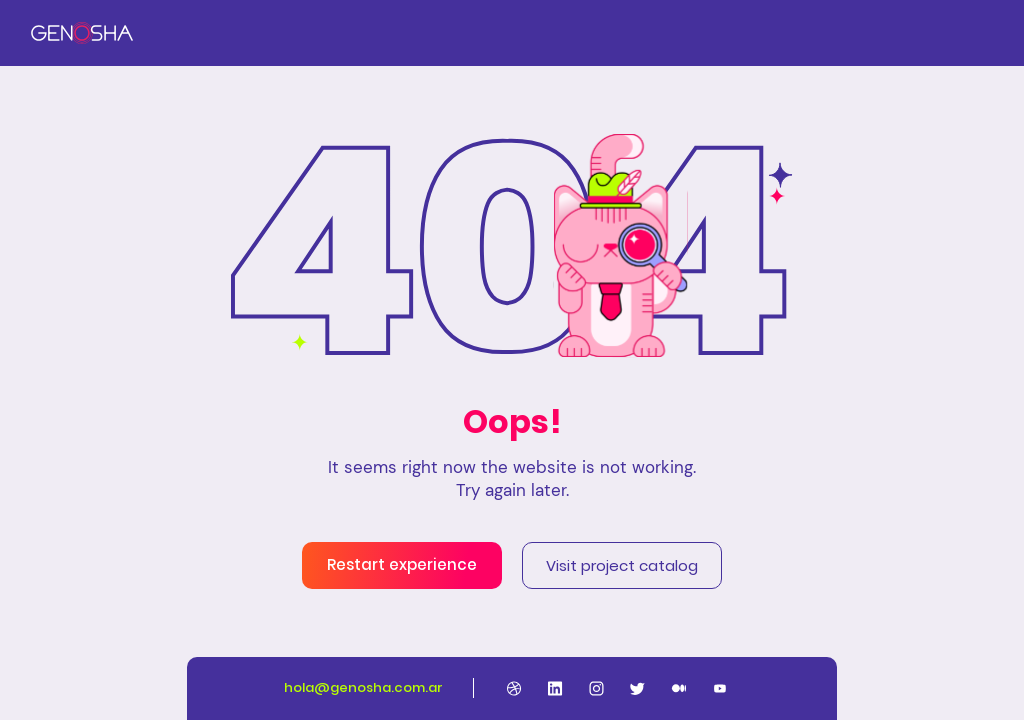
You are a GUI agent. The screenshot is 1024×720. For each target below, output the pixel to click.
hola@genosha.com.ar (363, 687)
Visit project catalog (622, 565)
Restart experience (402, 564)
